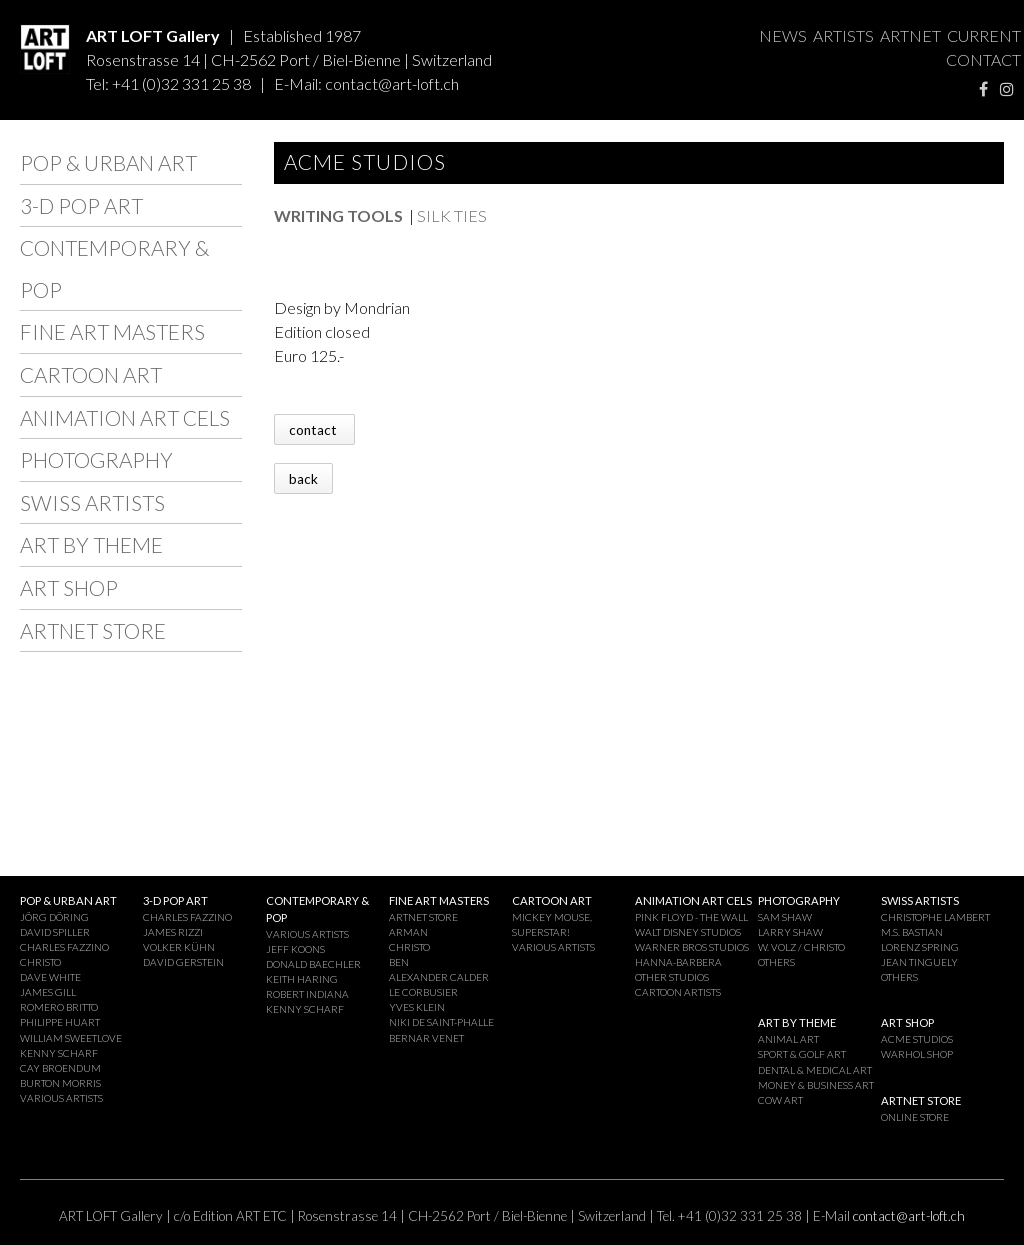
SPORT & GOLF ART (802, 1054)
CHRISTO (40, 962)
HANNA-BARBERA (678, 962)
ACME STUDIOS (917, 1039)
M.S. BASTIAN (912, 932)
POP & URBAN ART (108, 162)
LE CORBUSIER (423, 992)
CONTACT (983, 59)
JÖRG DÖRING (54, 917)
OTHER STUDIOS (672, 977)
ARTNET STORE (93, 630)
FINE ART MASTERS (112, 331)
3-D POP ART (81, 205)
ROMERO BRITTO (59, 1007)
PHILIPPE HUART (60, 1022)
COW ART (780, 1100)
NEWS (783, 35)
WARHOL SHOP (917, 1054)
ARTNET (910, 35)
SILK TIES (452, 215)
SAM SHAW (785, 917)
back (303, 478)
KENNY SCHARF (59, 1053)
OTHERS (776, 962)
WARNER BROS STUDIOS (692, 947)
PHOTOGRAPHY (96, 459)
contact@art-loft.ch (392, 83)
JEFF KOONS (295, 949)
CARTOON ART (91, 374)
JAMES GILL (48, 992)
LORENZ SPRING (920, 947)
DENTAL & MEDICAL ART (815, 1070)
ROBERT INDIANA (307, 994)
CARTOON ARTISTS (678, 992)
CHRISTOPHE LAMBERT (935, 917)
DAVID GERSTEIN (183, 962)
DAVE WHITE (50, 977)
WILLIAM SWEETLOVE (71, 1038)
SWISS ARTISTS (92, 502)
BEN (399, 962)
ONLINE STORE (915, 1117)
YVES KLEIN (417, 1007)
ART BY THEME (91, 544)
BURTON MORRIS (60, 1083)
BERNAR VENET (426, 1038)
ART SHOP (69, 587)
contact (314, 429)
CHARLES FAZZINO (64, 947)
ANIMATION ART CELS (125, 417)
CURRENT (984, 35)
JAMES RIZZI (173, 932)
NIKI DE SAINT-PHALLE (441, 1022)
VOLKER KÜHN (179, 947)
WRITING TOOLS (338, 215)
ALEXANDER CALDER (439, 977)
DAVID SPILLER (55, 932)
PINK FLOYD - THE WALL (691, 917)
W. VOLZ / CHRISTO (801, 947)
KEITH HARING (302, 979)
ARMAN (408, 932)
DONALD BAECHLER (313, 964)
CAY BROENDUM (60, 1068)
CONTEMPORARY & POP (114, 268)
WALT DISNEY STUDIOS (688, 932)
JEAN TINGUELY (919, 962)
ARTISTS (843, 35)
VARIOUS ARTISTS (61, 1098)
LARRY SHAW (790, 932)
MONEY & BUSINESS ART (816, 1085)
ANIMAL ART (788, 1039)
